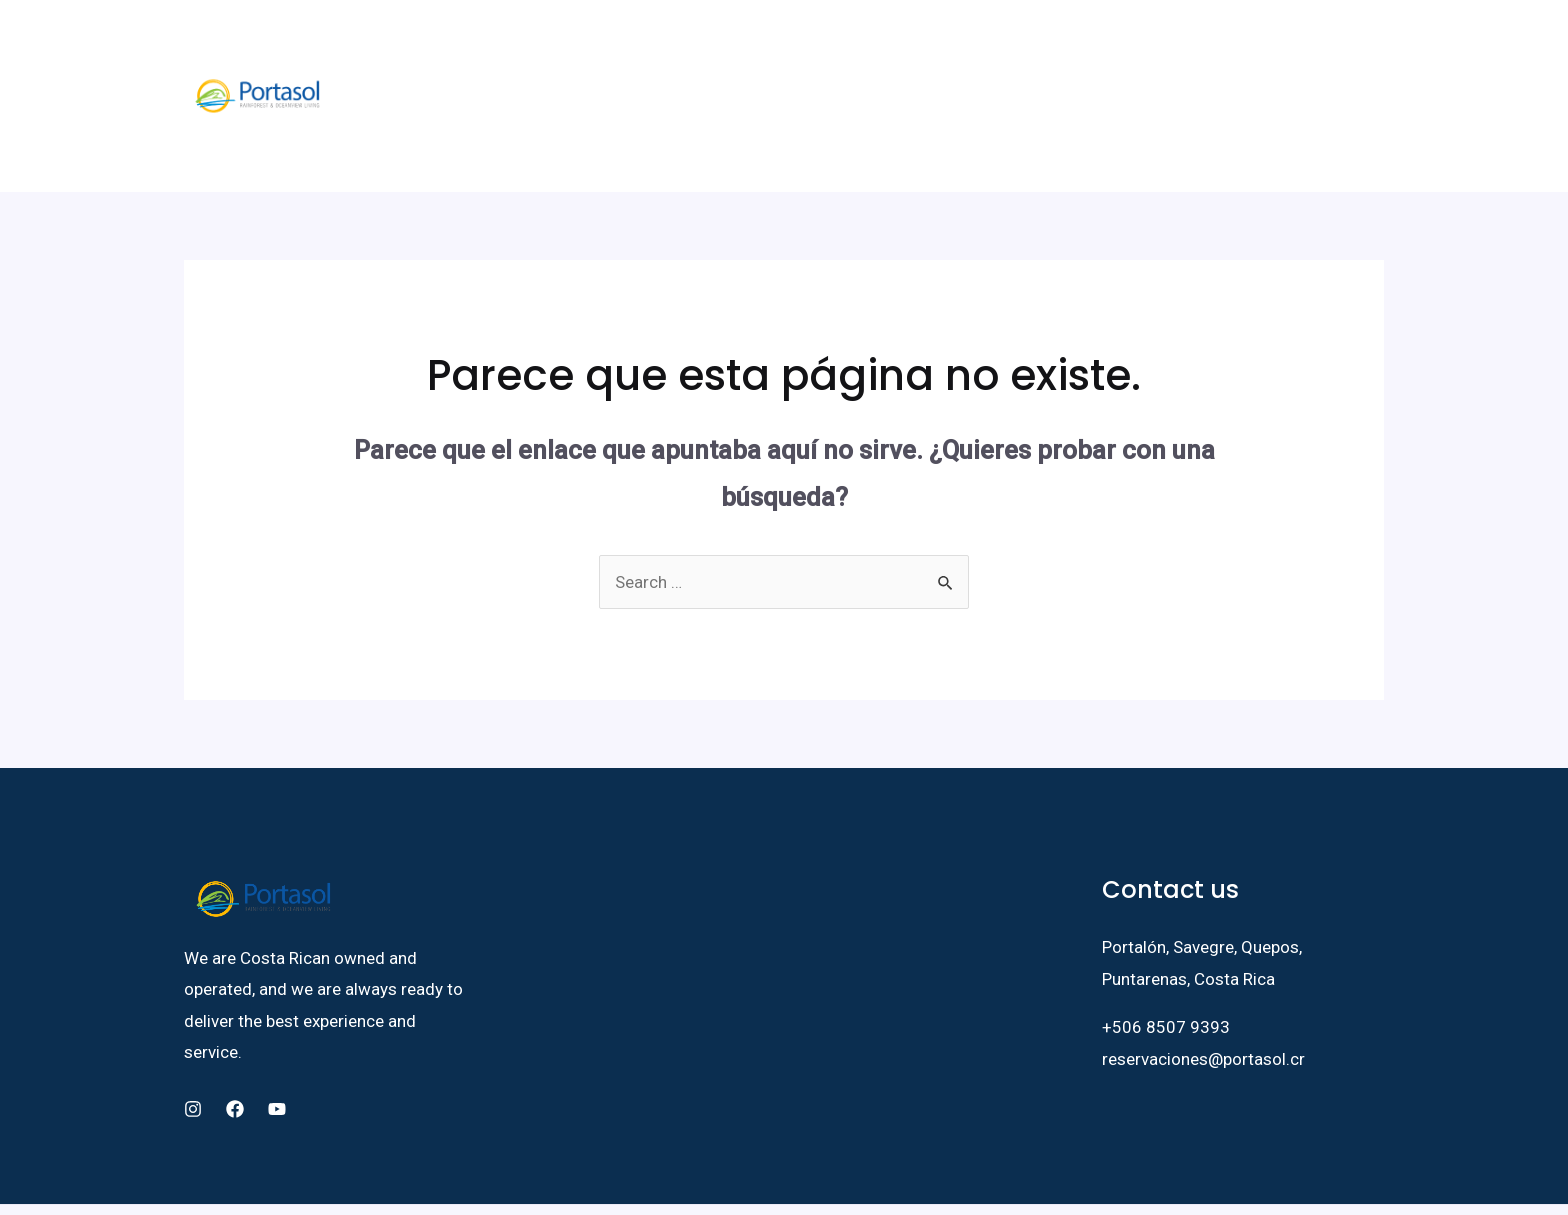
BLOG (975, 47)
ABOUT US (446, 47)
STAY (590, 48)
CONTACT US (1060, 47)
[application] (610, 48)
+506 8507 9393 (1166, 931)
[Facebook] (1213, 49)
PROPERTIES (780, 47)
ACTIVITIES (890, 48)
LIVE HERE (677, 48)
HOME (372, 47)
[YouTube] (1273, 49)
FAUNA (522, 47)
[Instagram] (1243, 49)
